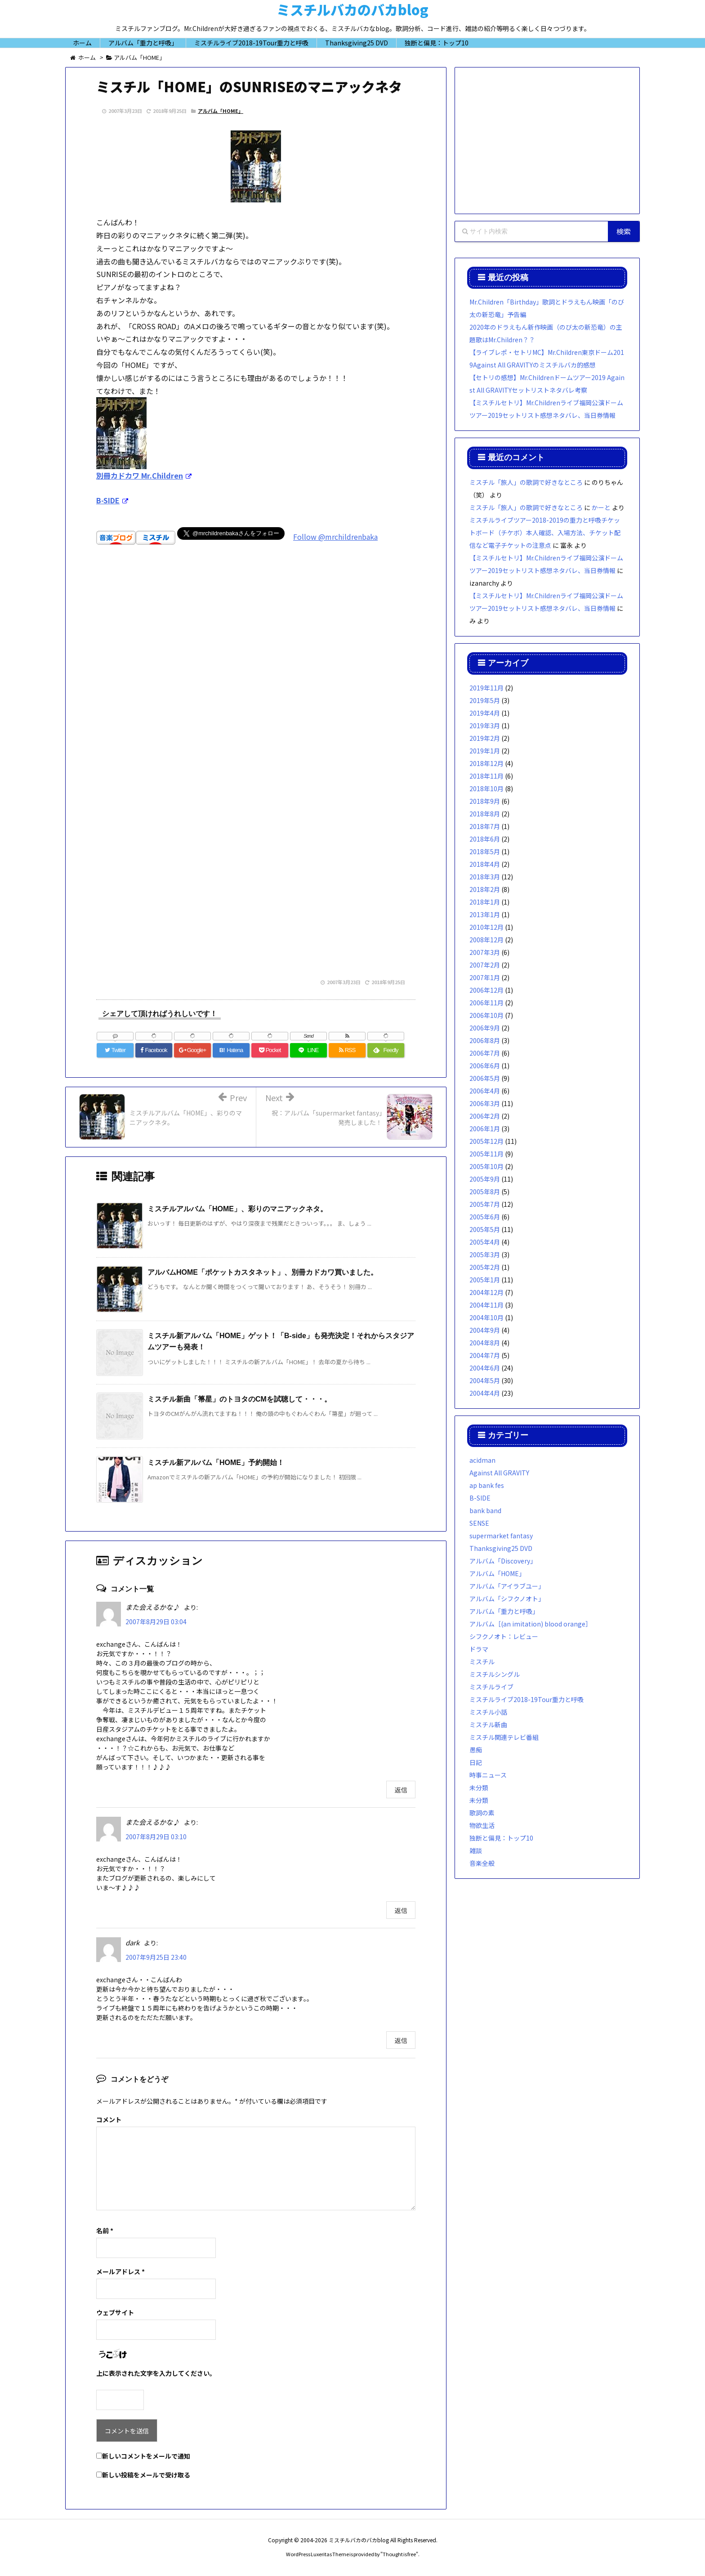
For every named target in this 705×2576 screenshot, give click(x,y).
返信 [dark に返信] (401, 2040)
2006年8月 (484, 1040)
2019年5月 (484, 700)
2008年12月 (486, 939)
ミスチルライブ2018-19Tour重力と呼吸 (526, 1699)
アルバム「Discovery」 (502, 1560)
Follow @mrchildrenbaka (335, 536)
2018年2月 (484, 889)
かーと (601, 507)
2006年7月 (484, 1052)
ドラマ (478, 1648)
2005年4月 (484, 1241)
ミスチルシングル (494, 1674)
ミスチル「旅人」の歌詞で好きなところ (526, 482)
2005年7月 (484, 1204)
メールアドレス (120, 2271)
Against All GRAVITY (499, 1472)
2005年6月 (484, 1216)
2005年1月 (484, 1279)
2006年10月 (486, 1015)
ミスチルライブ (491, 1686)
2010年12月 (486, 927)
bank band (485, 1510)
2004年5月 (484, 1380)
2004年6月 (484, 1367)
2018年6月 (484, 838)
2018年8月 (484, 813)
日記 (475, 1762)
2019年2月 (484, 738)
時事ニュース (488, 1774)
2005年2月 (484, 1267)
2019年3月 (484, 725)
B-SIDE (480, 1497)
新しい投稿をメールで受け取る (146, 2474)
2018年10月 (486, 788)
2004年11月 (486, 1304)
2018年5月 (484, 851)
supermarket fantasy (501, 1535)
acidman (482, 1460)
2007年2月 (484, 964)
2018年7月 (484, 826)
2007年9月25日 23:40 (156, 1957)
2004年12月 (486, 1292)
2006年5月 (484, 1078)
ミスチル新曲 (488, 1724)
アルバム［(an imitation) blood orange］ (530, 1623)
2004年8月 (484, 1342)
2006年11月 (486, 1002)
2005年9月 (484, 1178)
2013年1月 (484, 914)
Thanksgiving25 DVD (500, 1548)
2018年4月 (484, 864)
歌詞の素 (482, 1812)
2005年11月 (486, 1153)
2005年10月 (486, 1166)
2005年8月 (484, 1191)
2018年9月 (484, 801)
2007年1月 (484, 977)
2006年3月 (484, 1103)
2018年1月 (484, 901)
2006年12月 (486, 990)
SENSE (479, 1523)
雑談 (475, 1850)
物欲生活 (482, 1825)
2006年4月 (484, 1090)
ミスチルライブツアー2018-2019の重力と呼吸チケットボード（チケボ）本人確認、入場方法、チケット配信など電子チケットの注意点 (544, 532)
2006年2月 (484, 1115)
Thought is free (399, 2554)
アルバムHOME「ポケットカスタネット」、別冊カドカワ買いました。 (262, 1272)
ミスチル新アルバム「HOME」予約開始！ (215, 1462)
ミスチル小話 (488, 1711)
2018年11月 (486, 775)
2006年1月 (484, 1128)
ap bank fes (486, 1485)
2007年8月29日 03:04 (156, 1621)
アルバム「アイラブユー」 (506, 1585)
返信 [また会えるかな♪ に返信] (401, 1789)
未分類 (478, 1787)
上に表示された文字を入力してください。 (156, 2373)
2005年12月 (486, 1141)
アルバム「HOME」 (220, 110)
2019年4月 (484, 712)
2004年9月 (484, 1330)
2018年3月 (484, 876)
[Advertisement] (255, 683)
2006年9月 (484, 1027)
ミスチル (482, 1661)
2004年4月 (484, 1393)
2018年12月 (486, 763)
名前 (104, 2230)
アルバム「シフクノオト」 (506, 1598)
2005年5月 (484, 1229)
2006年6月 (484, 1065)
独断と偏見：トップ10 (501, 1837)
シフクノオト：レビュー (503, 1636)
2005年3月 (484, 1254)
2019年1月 (484, 750)
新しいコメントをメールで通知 (146, 2455)
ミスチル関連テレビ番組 (504, 1737)
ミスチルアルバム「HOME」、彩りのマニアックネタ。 (237, 1209)
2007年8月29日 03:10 (156, 1836)
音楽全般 (482, 1863)
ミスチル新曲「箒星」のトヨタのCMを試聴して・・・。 (239, 1399)
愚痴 (475, 1749)
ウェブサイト (115, 2312)
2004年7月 (484, 1355)
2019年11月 (486, 687)
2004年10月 (486, 1317)
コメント (108, 2119)
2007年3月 (484, 952)
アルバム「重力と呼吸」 (504, 1611)
